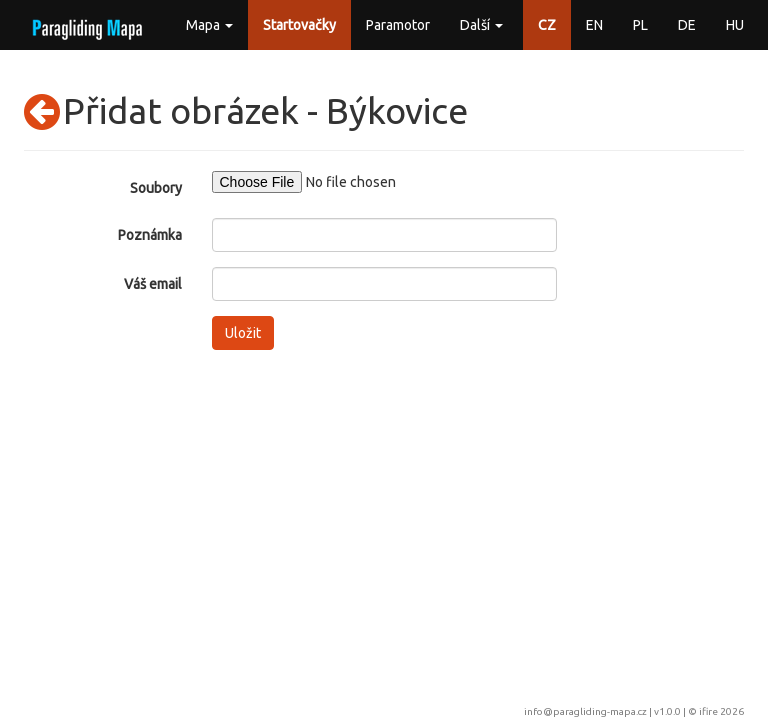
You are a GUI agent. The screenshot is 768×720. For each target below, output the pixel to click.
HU (735, 25)
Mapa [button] (209, 25)
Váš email (153, 284)
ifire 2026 (721, 711)
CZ (547, 25)
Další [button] (481, 25)
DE (687, 25)
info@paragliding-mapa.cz (585, 711)
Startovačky (299, 25)
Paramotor (398, 25)
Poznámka (150, 235)
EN (594, 25)
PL (640, 25)
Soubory (156, 188)
